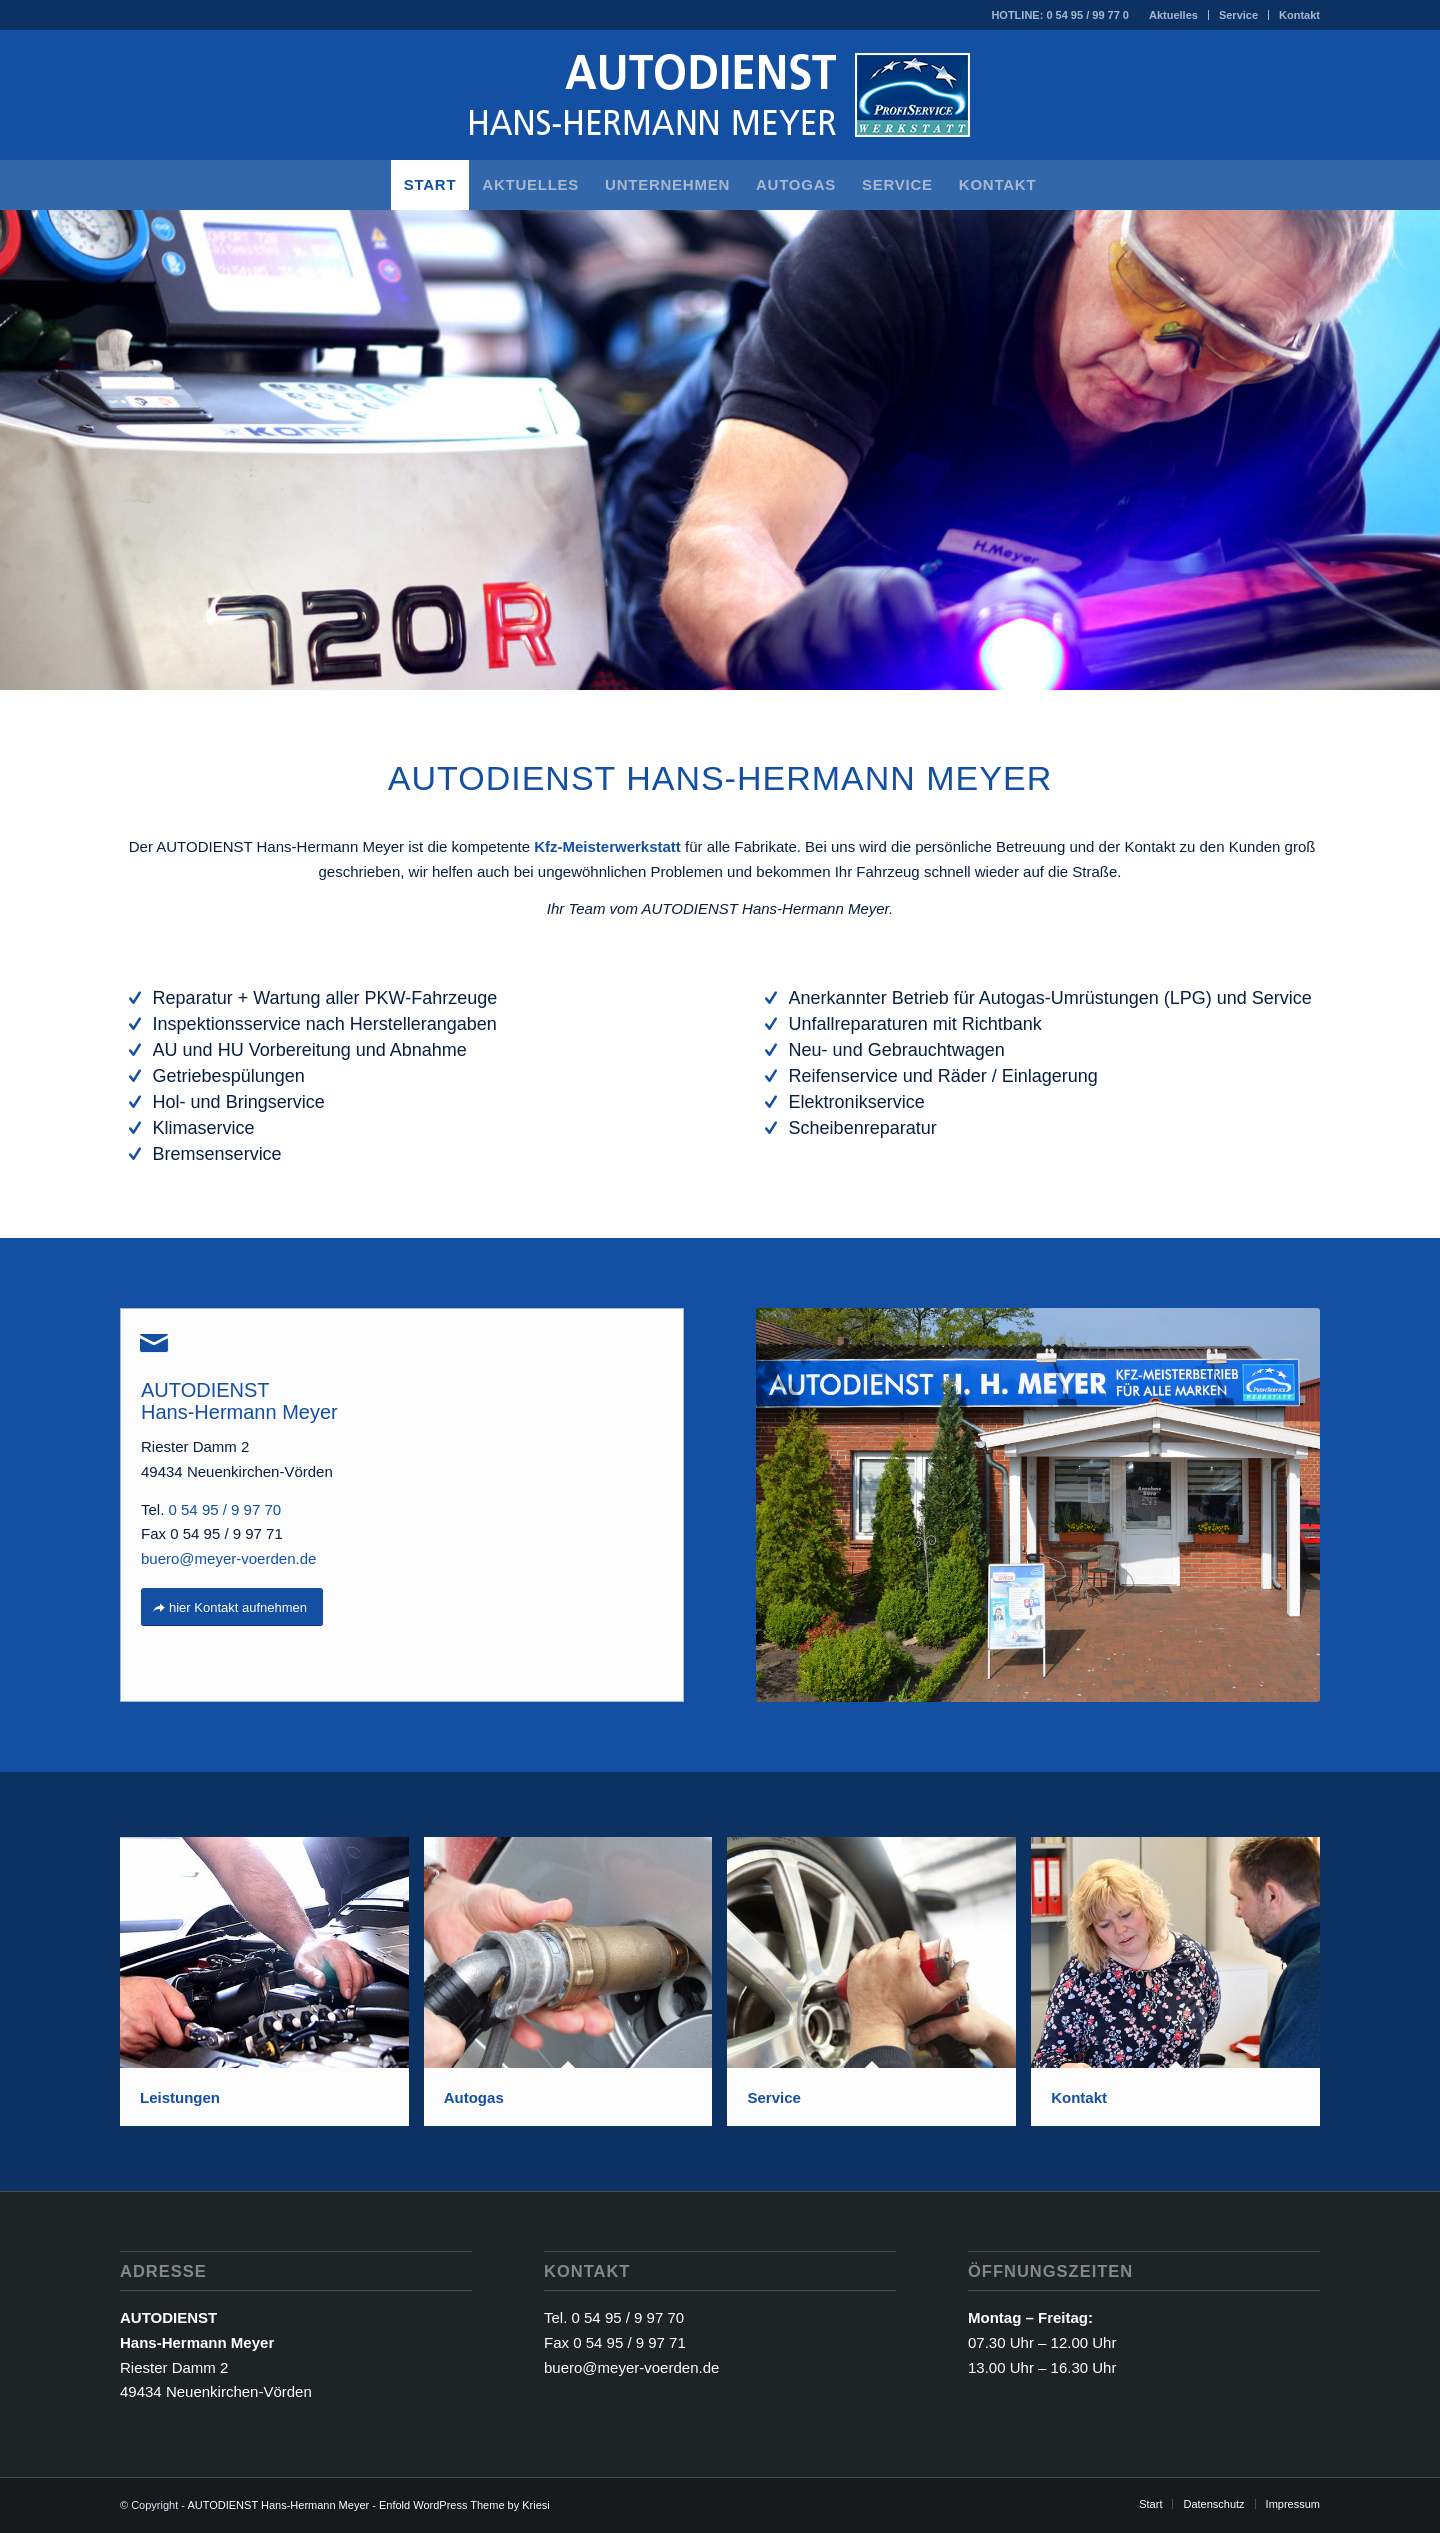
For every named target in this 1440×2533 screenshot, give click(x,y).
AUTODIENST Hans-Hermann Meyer (278, 2505)
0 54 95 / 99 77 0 (1087, 15)
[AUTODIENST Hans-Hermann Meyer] (720, 95)
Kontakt (1299, 15)
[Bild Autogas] (576, 1989)
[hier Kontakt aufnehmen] (232, 1607)
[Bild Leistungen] (272, 1989)
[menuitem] (1174, 15)
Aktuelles (1173, 15)
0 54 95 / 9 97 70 (225, 1509)
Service (1238, 15)
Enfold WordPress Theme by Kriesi (464, 2505)
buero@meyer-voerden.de (228, 1558)
